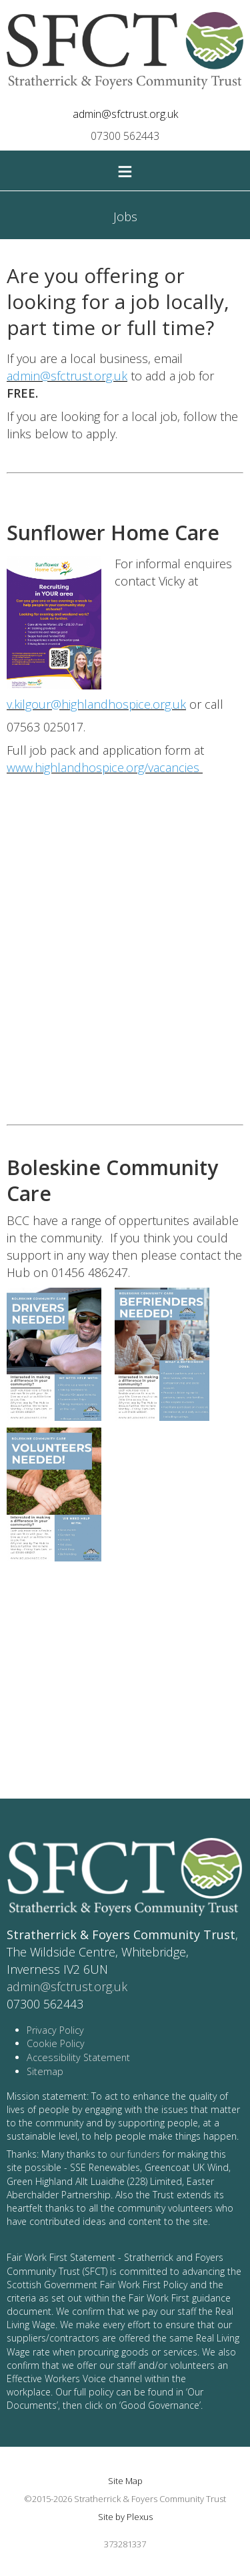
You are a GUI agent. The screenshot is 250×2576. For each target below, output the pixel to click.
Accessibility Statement (78, 2057)
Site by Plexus (125, 2517)
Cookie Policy (56, 2043)
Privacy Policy (55, 2030)
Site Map (125, 2481)
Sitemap (45, 2071)
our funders (135, 2154)
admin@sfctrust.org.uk (125, 114)
